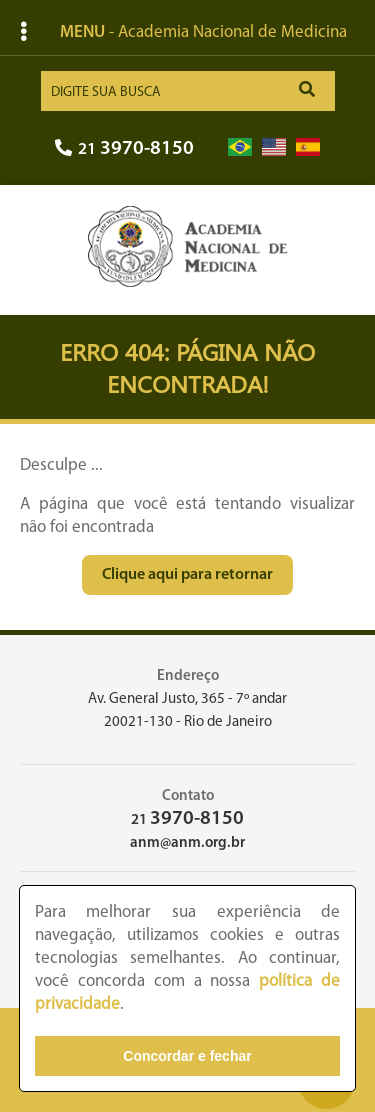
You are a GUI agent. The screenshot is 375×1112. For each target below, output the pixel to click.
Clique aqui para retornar (187, 575)
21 (124, 149)
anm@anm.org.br (187, 843)
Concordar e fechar (187, 1056)
